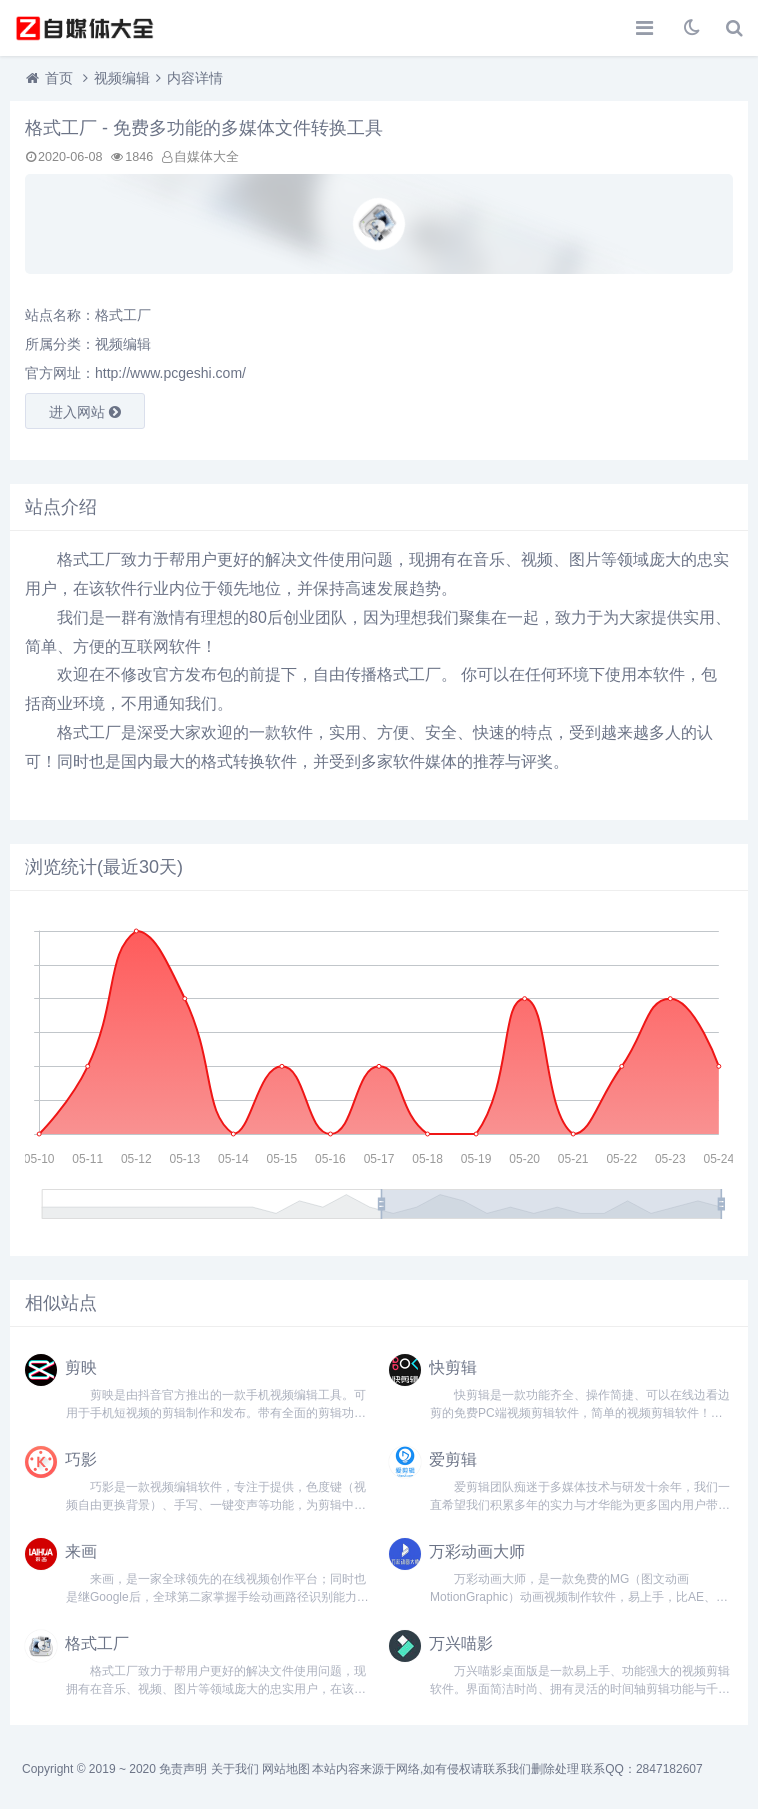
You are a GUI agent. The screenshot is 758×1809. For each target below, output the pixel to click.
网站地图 (286, 1769)
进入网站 (85, 412)
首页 (59, 78)
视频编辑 (122, 78)
